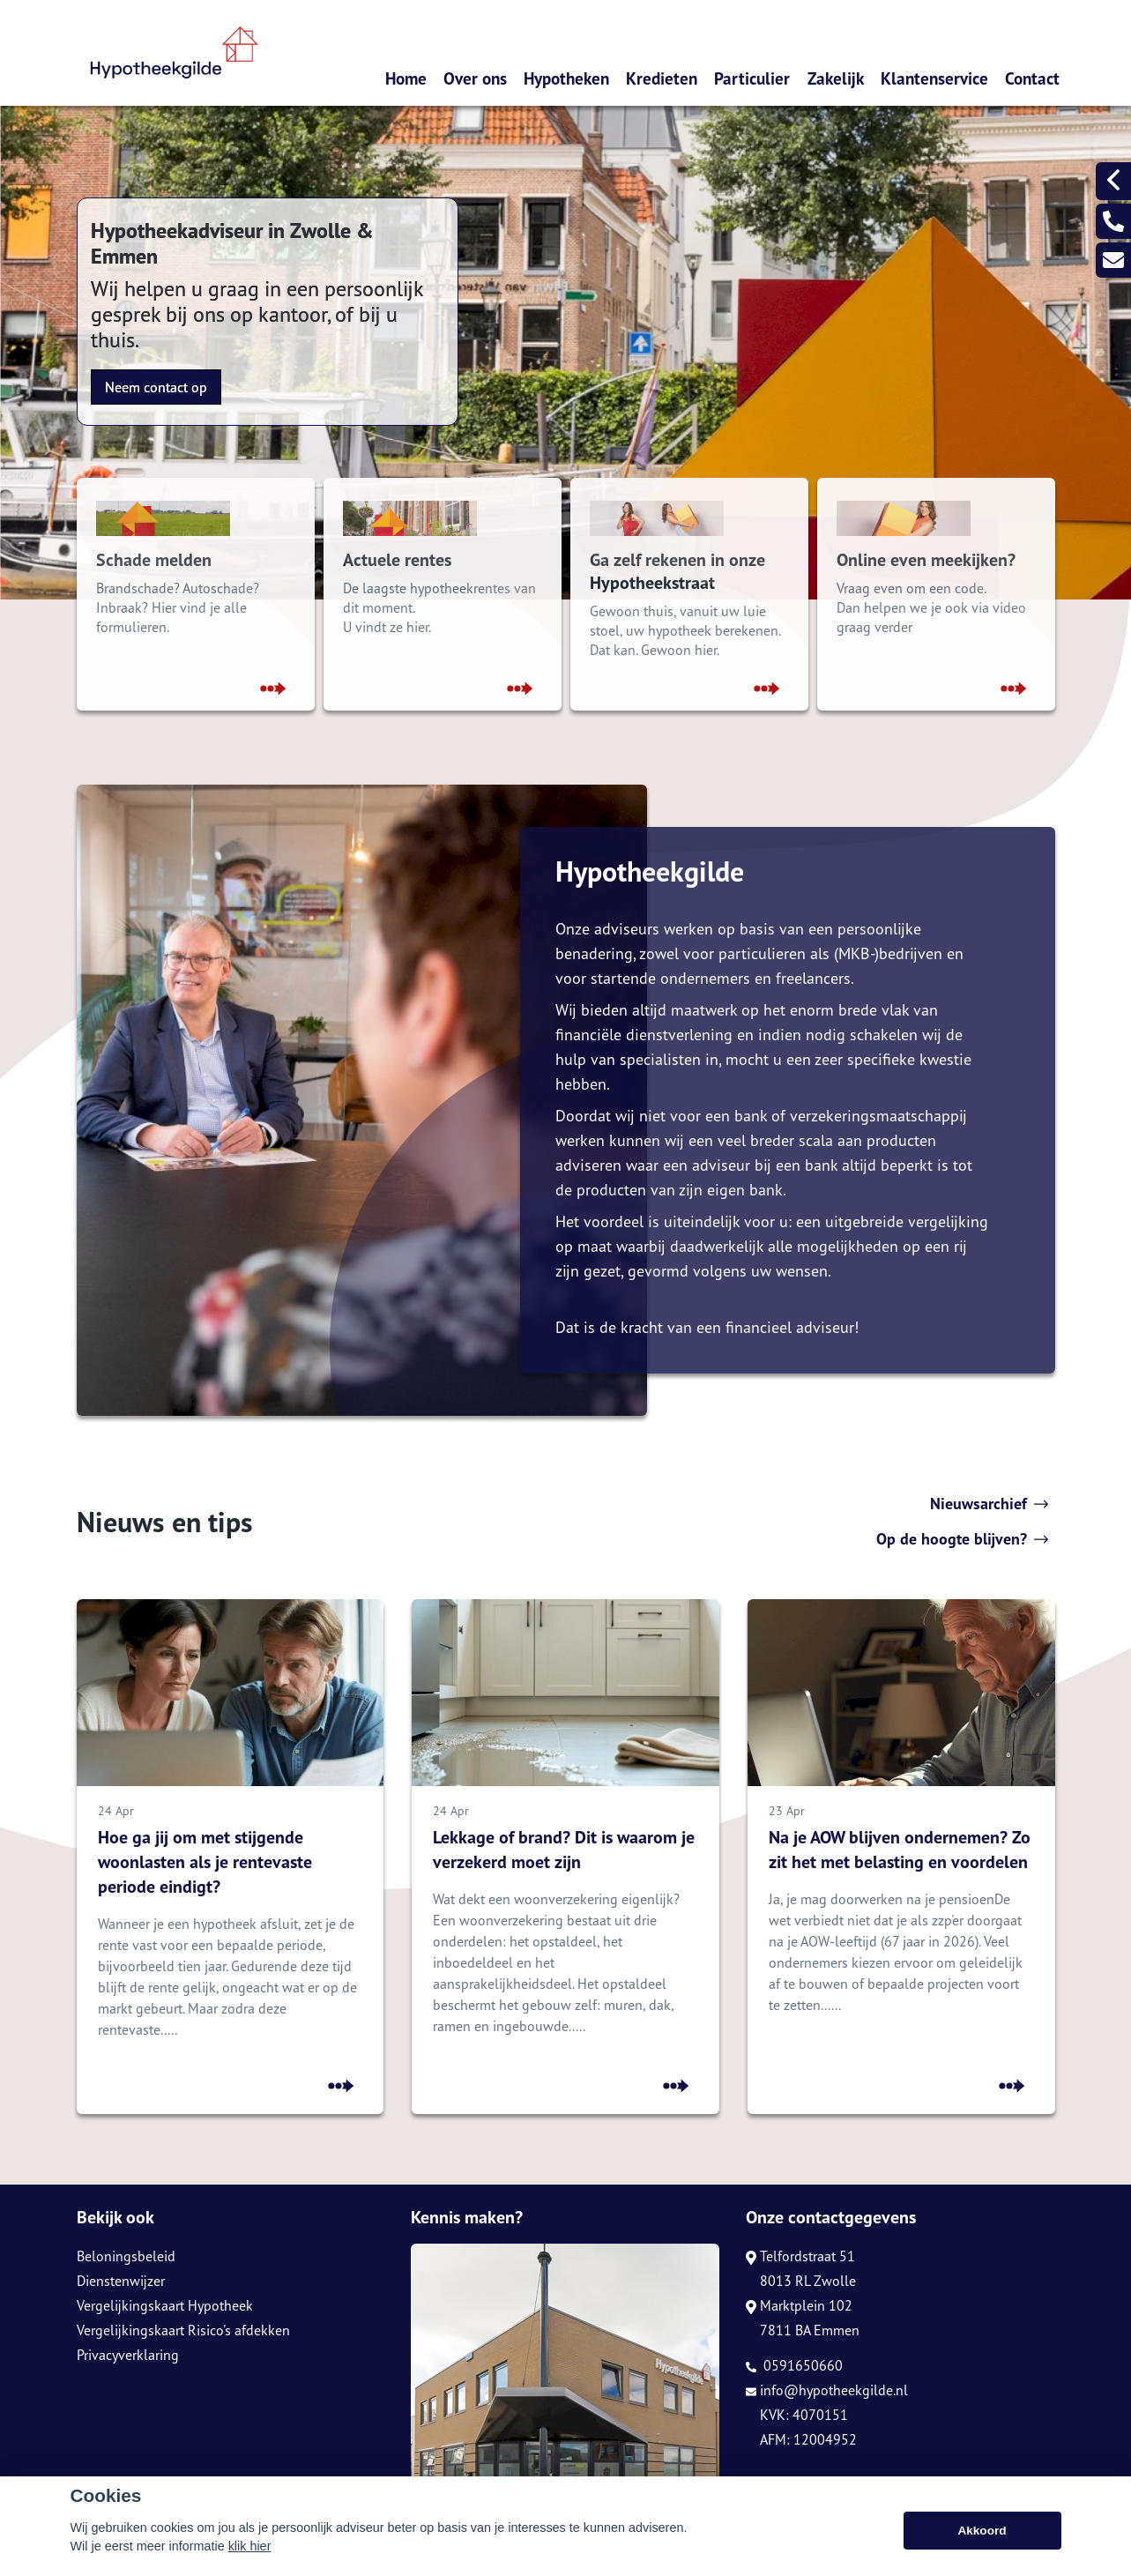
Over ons (475, 78)
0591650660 (794, 2365)
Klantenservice (934, 78)
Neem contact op (156, 387)
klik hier (250, 2546)
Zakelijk (835, 78)
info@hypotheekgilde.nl (827, 2390)
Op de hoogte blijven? (962, 1539)
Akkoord (981, 2530)
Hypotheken (566, 78)
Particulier (752, 78)
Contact (1032, 78)
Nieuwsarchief (989, 1504)
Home (406, 78)
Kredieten (661, 78)
